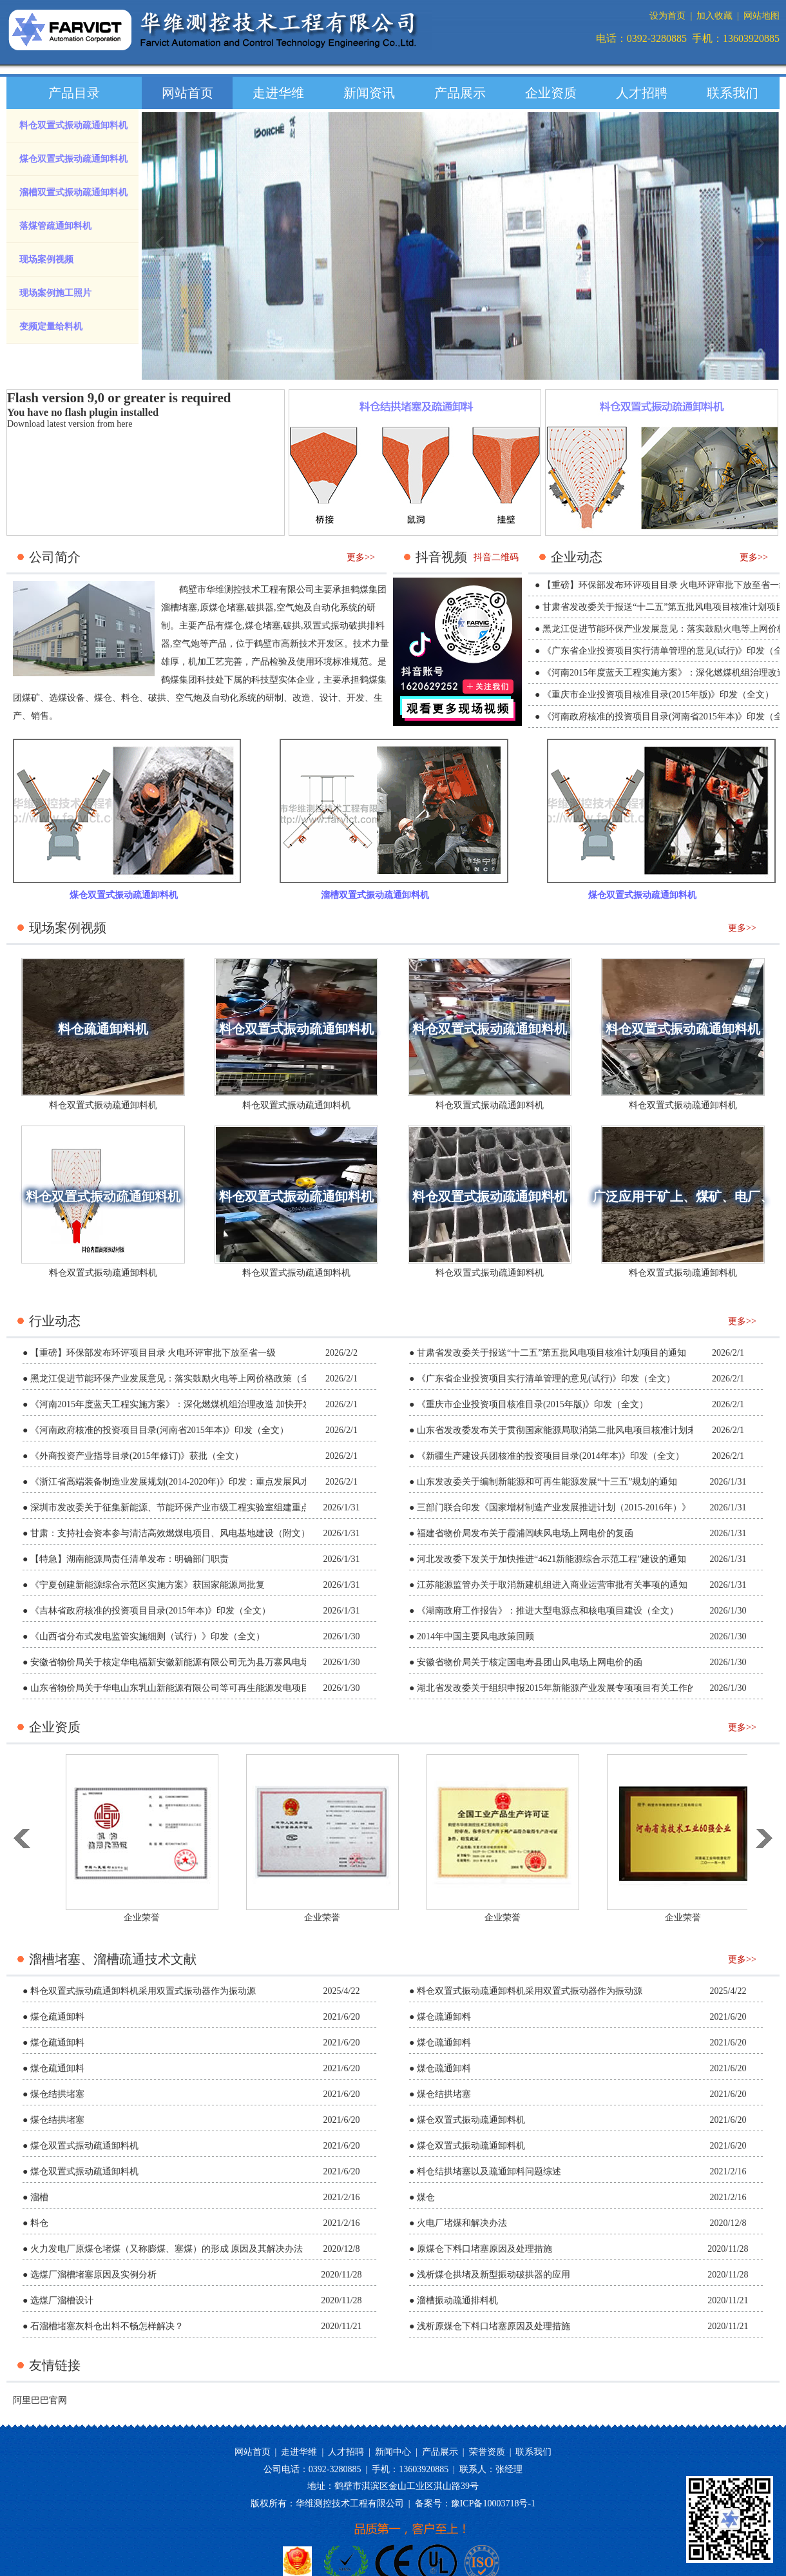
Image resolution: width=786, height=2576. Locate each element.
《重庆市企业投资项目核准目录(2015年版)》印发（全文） (658, 694)
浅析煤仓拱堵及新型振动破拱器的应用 (493, 2274)
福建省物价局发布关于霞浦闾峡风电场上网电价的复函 (525, 1533)
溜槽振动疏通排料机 (457, 2300)
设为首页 (667, 16)
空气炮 (289, 607)
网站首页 (187, 93)
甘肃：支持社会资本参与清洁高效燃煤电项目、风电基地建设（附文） (170, 1533)
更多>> (361, 557)
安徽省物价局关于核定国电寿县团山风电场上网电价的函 (529, 1662)
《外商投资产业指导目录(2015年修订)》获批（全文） (137, 1456)
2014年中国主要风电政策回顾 (475, 1636)
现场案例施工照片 (55, 293)
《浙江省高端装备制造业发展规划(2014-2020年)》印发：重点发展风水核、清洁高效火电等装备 (219, 1482)
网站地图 (761, 16)
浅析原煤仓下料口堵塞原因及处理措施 (493, 2326)
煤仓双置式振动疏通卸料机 (73, 159)
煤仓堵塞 (263, 625)
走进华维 (278, 93)
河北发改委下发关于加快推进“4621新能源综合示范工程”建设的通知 (551, 1559)
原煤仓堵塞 (222, 607)
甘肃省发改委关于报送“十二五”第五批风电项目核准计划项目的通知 (551, 1353)
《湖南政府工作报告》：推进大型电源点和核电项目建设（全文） (547, 1610)
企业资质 (551, 93)
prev (161, 257)
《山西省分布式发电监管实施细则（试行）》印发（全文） (147, 1636)
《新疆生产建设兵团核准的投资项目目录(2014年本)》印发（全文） (550, 1456)
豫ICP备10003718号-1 (493, 2503)
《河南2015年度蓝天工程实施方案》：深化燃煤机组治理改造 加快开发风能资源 (189, 1404)
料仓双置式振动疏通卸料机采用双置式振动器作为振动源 (143, 1991)
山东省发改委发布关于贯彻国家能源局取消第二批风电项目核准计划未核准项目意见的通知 (597, 1430)
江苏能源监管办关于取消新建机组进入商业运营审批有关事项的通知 (552, 1585)
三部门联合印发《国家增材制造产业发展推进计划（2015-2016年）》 (554, 1507)
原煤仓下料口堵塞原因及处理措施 (484, 2249)
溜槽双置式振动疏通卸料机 (73, 192)
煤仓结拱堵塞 (57, 2094)
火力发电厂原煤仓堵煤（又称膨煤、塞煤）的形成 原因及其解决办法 (166, 2249)
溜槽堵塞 (179, 607)
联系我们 (732, 93)
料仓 (130, 698)
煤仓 (103, 698)
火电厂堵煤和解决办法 (462, 2223)
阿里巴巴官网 (40, 2400)
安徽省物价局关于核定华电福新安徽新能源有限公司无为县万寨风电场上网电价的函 (197, 1662)
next (759, 257)
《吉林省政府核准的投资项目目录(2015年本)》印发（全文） (150, 1610)
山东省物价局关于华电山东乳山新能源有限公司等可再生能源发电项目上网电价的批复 (201, 1688)
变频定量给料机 (50, 326)
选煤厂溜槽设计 (61, 2300)
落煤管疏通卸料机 (55, 226)
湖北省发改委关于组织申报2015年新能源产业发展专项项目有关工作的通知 (565, 1688)
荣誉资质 (487, 2452)
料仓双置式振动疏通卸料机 (73, 125)
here (124, 424)
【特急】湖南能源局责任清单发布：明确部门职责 (129, 1559)
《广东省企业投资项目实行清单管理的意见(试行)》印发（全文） (546, 1378)
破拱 (292, 625)
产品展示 (460, 93)
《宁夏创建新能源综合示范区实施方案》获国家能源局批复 (147, 1585)
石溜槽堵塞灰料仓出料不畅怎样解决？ (107, 2326)
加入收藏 (714, 16)
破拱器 (260, 607)
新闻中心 (393, 2452)
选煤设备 (67, 698)
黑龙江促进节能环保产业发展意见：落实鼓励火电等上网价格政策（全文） (179, 1378)
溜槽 (39, 2197)
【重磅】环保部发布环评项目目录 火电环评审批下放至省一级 (153, 1353)
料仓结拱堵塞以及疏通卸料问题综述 (489, 2171)
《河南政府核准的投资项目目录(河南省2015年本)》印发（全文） (159, 1430)
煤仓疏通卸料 (57, 2017)
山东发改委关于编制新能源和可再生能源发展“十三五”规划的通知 (547, 1482)
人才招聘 (641, 93)
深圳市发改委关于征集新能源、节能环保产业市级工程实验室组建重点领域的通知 (192, 1507)
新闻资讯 (369, 93)
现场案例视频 (46, 259)
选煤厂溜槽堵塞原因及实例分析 (93, 2274)
